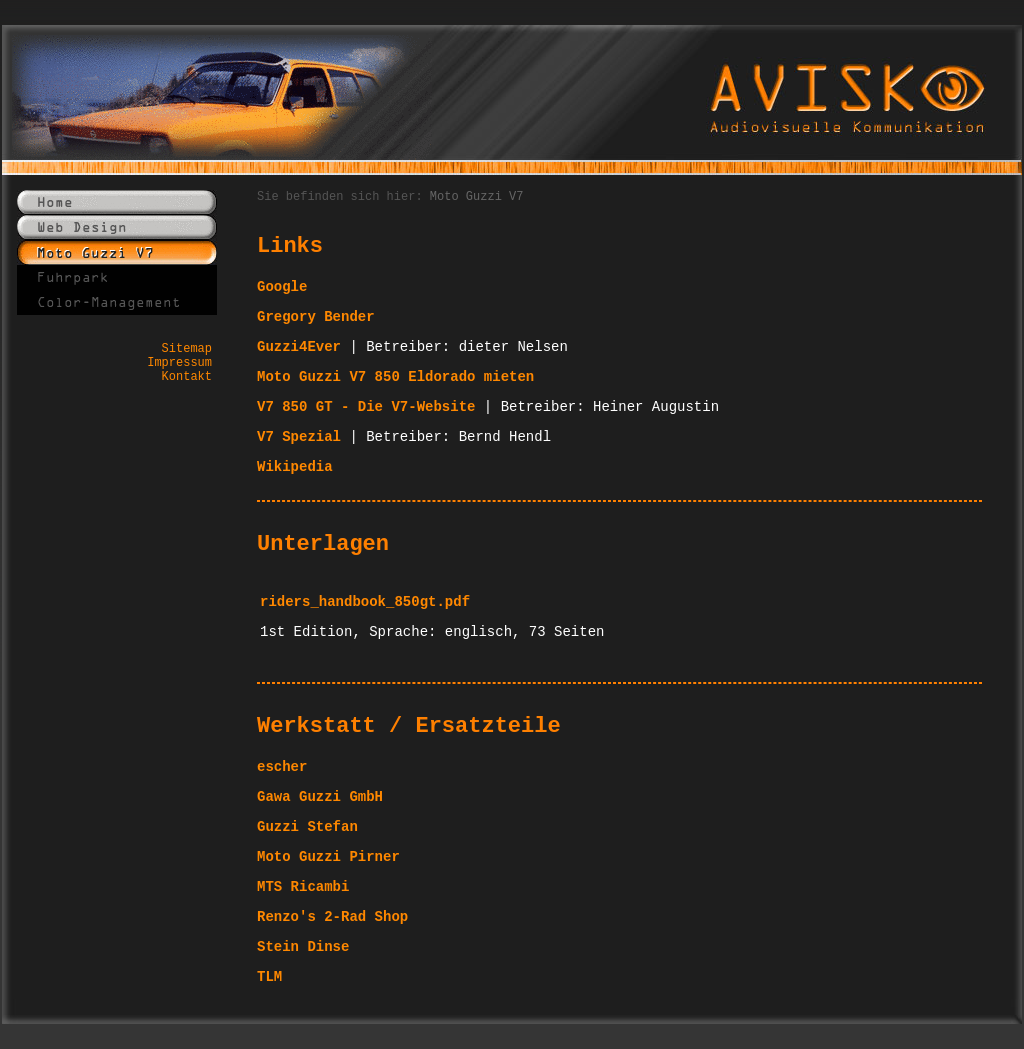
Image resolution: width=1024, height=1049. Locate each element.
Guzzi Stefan (307, 827)
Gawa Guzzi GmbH (320, 797)
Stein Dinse (303, 947)
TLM (269, 977)
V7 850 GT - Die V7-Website (366, 407)
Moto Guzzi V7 (477, 197)
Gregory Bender (316, 317)
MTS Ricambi (303, 887)
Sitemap (187, 349)
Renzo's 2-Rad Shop (332, 917)
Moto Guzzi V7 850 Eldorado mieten (395, 377)
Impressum (179, 363)
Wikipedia (295, 467)
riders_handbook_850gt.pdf (365, 602)
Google (282, 287)
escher (282, 767)
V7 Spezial (299, 437)
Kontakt (187, 377)
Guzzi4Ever (299, 347)
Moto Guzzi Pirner (328, 857)
